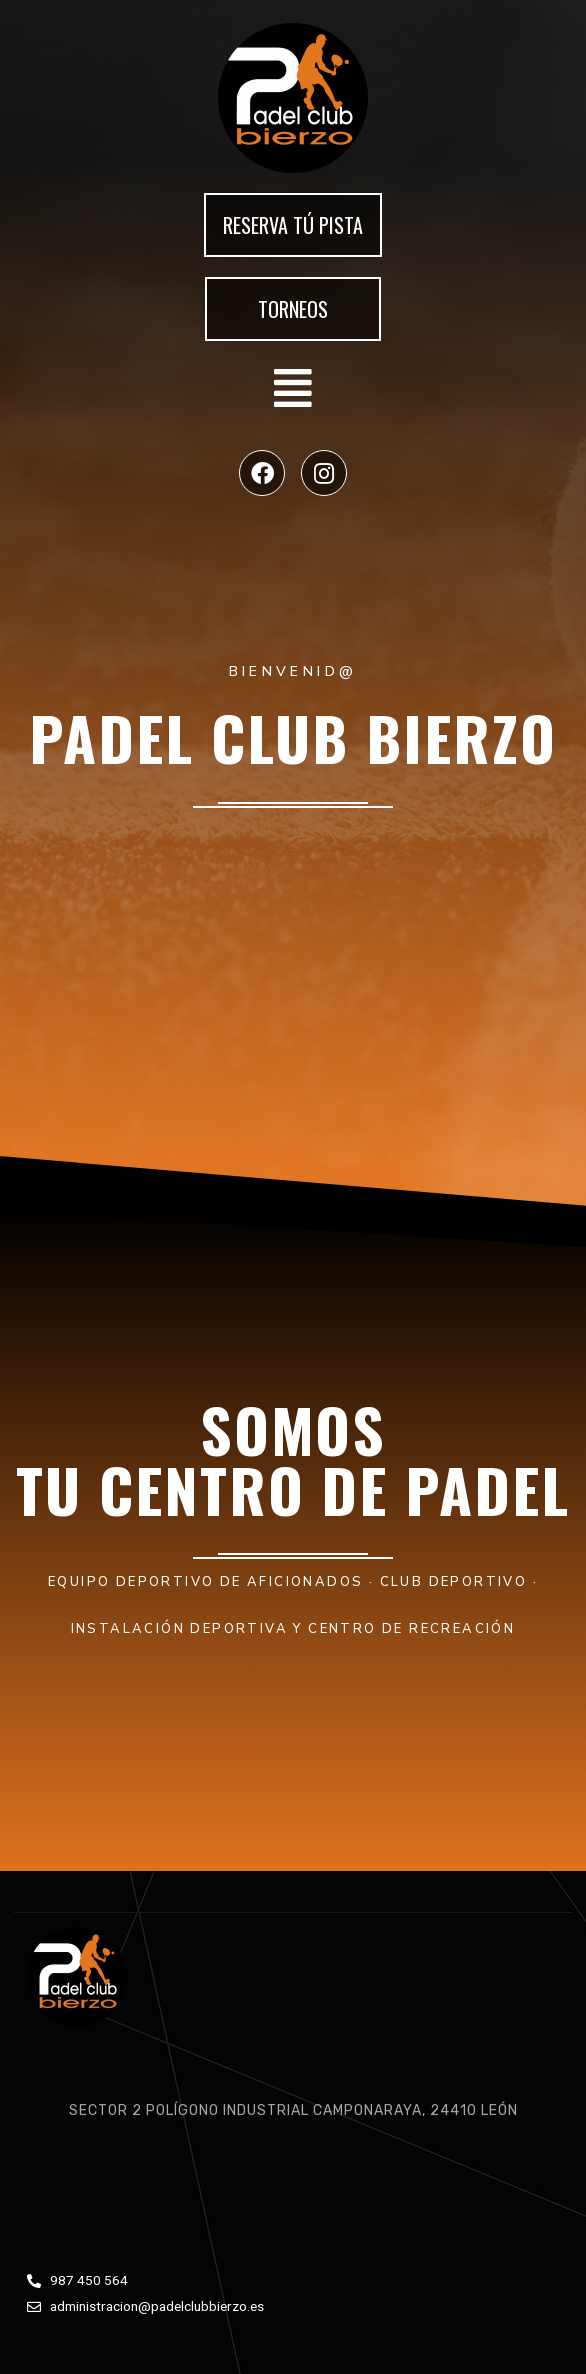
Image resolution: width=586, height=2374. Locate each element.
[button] (293, 225)
